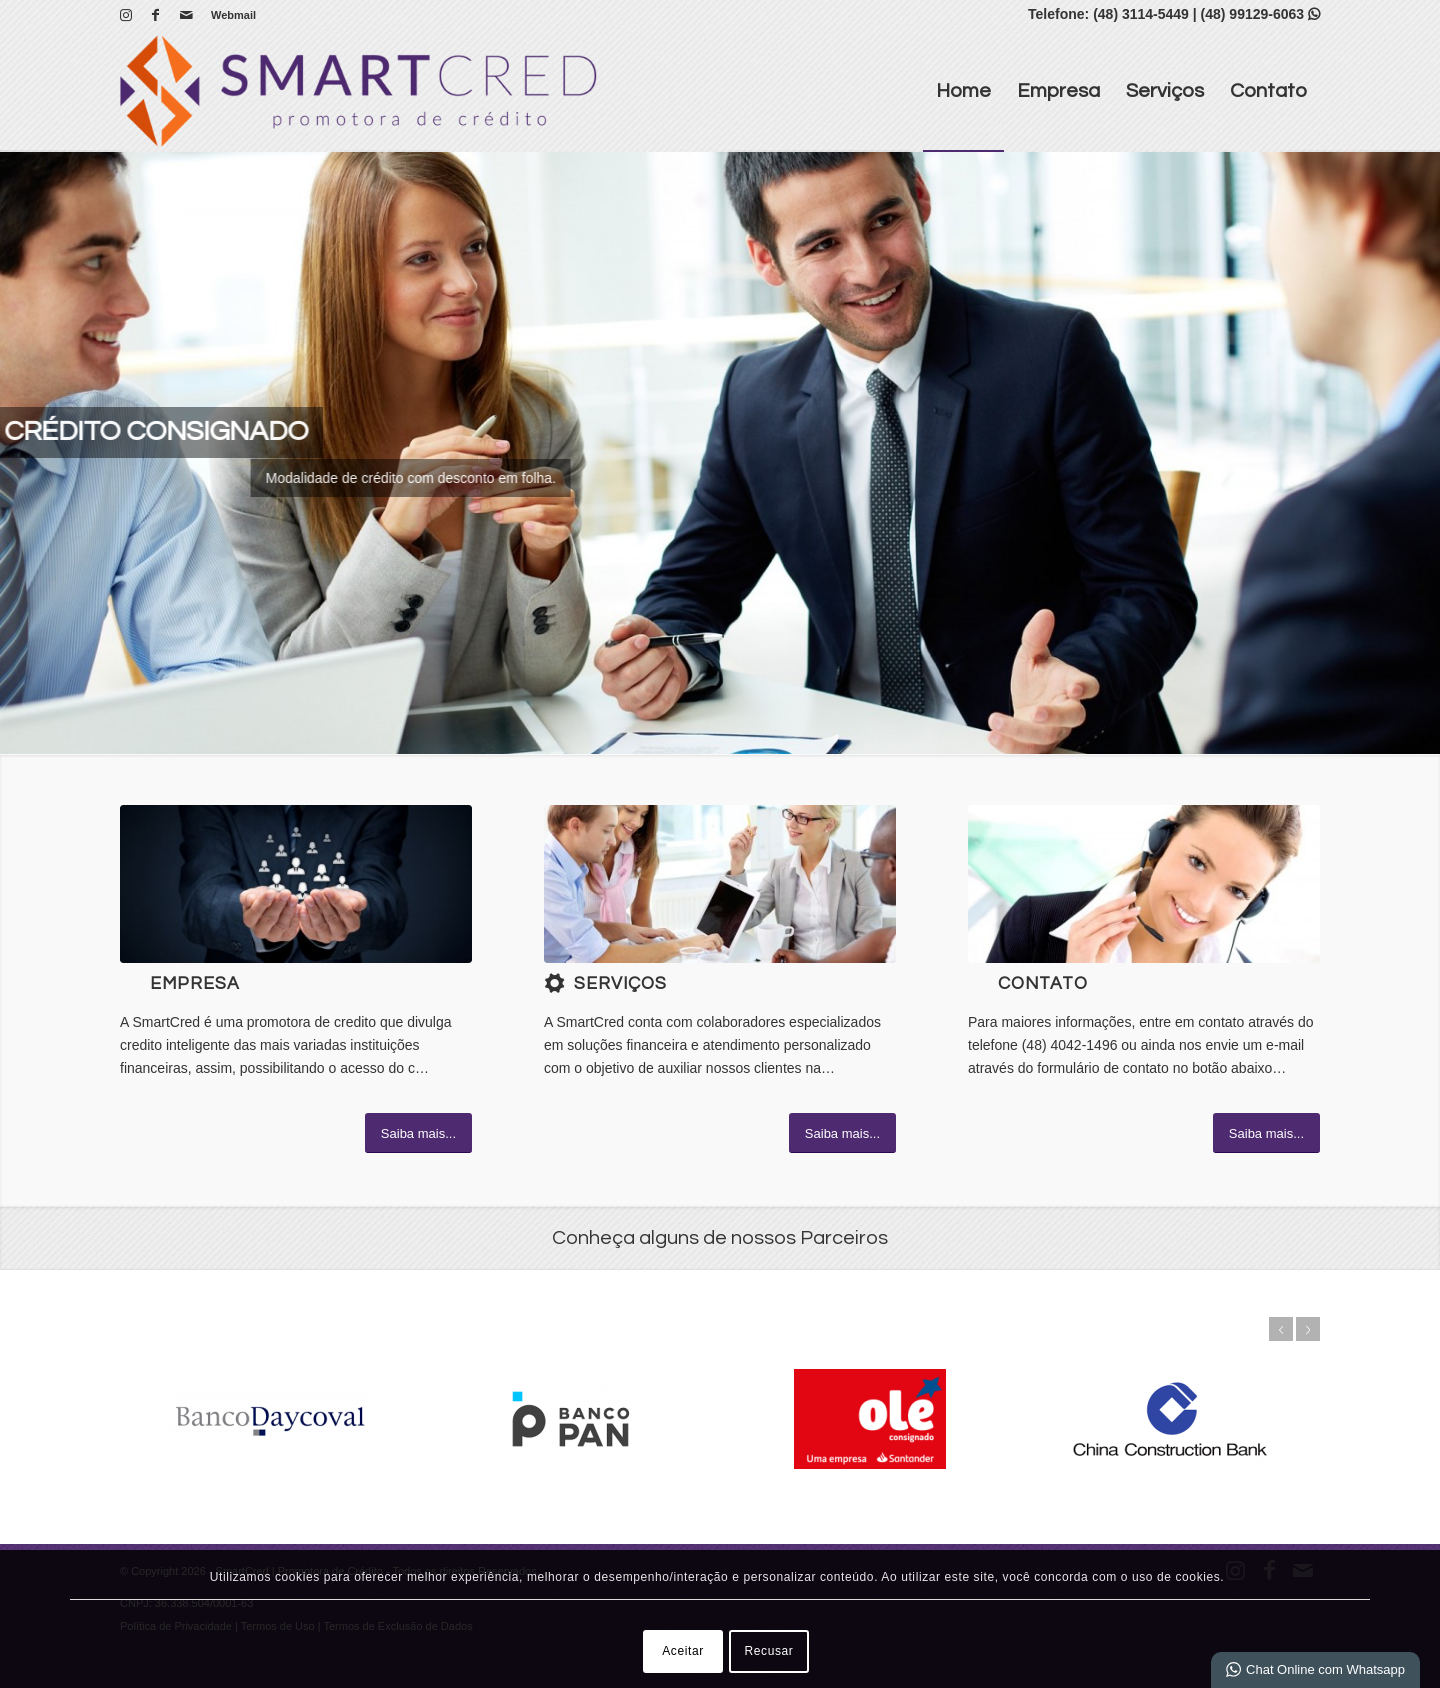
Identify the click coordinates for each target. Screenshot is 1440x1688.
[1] (296, 884)
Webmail (233, 15)
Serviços (620, 984)
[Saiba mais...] (418, 1133)
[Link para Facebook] (155, 15)
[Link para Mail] (186, 15)
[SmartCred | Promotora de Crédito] (358, 91)
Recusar (769, 1651)
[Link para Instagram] (125, 15)
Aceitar (683, 1651)
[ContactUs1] (1144, 884)
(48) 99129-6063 (1260, 14)
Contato (1043, 984)
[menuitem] (228, 15)
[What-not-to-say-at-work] (720, 884)
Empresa (195, 984)
